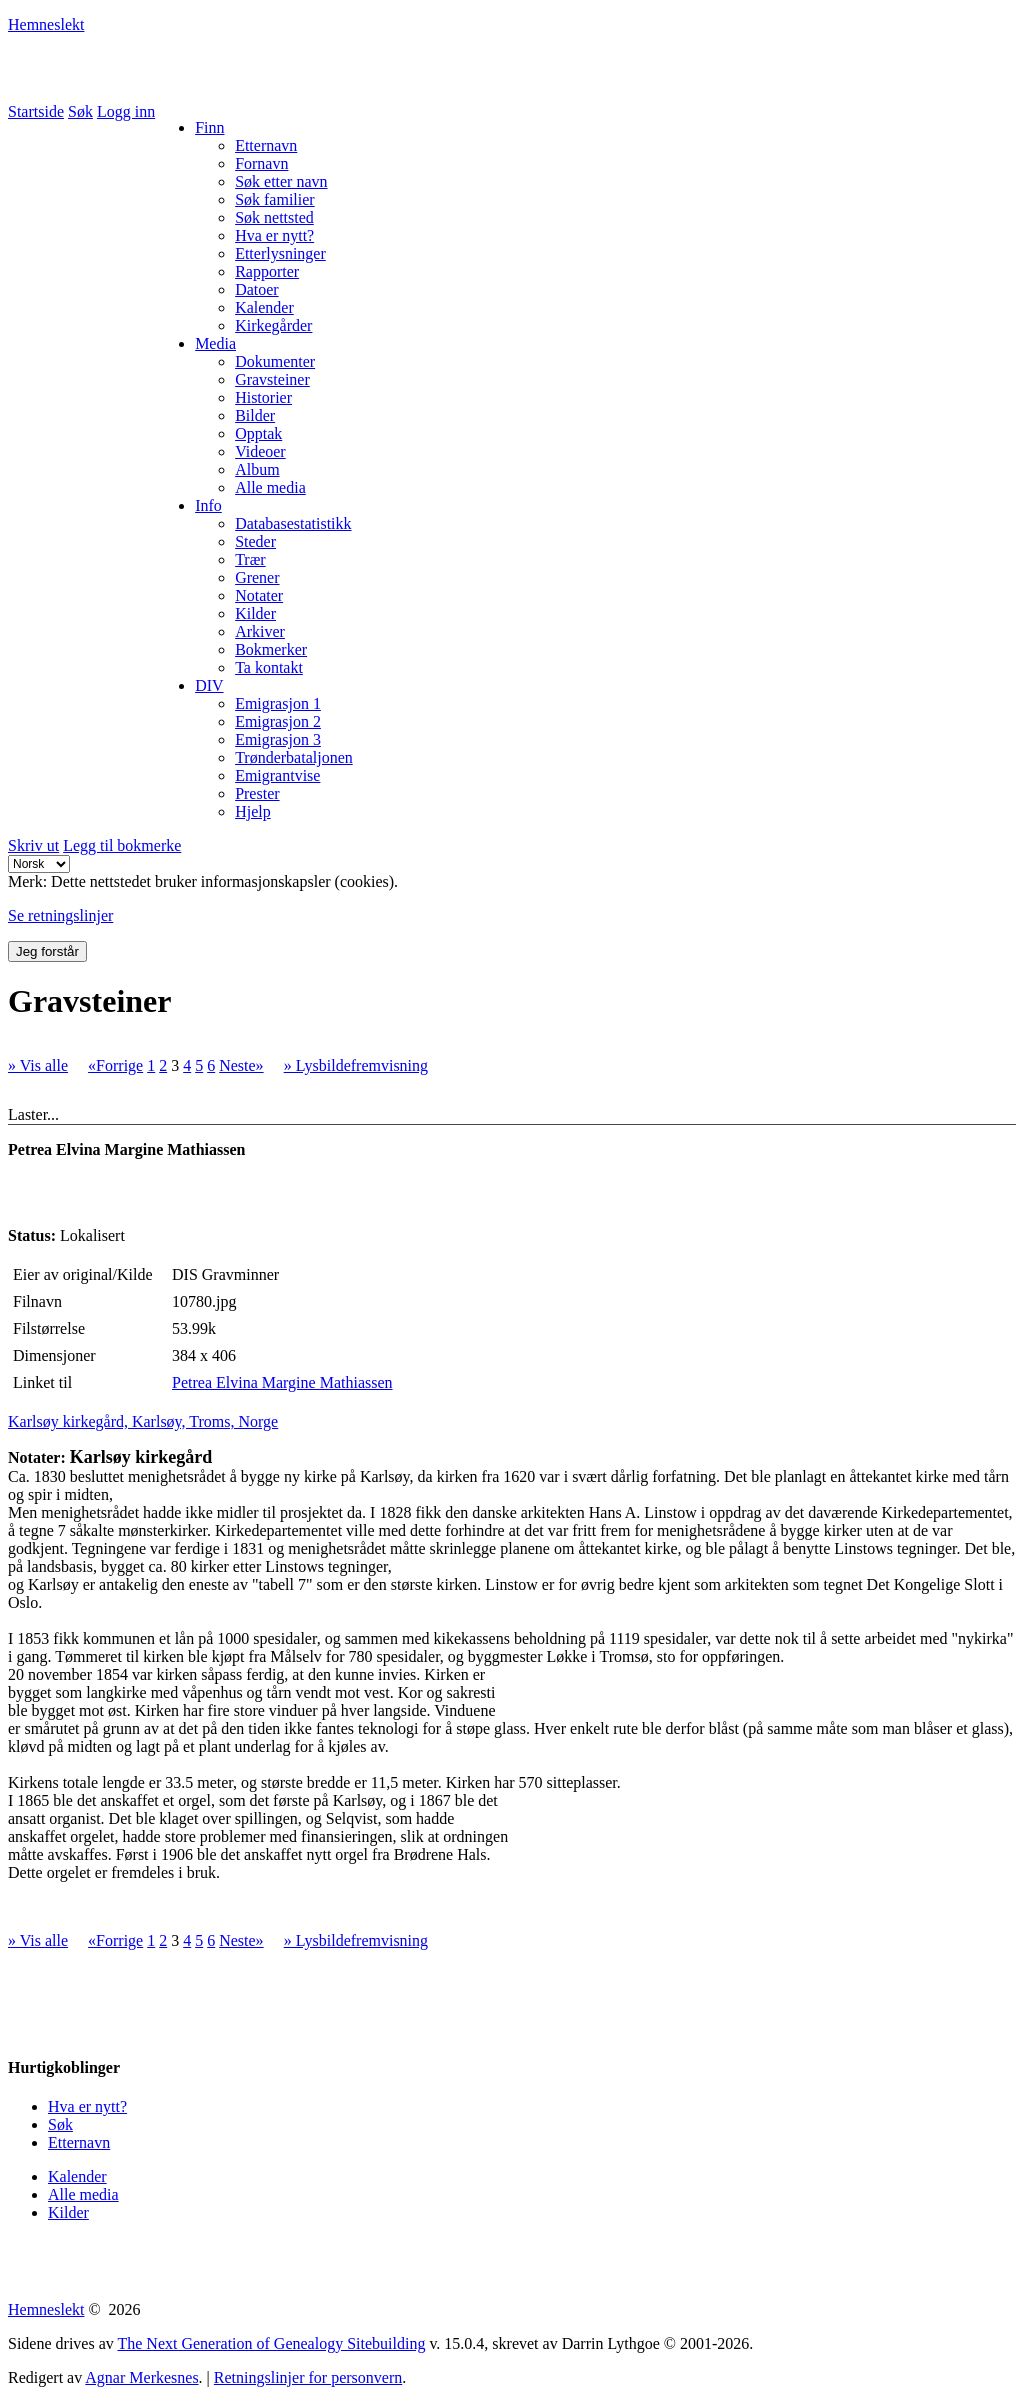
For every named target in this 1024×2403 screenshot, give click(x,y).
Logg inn (126, 111)
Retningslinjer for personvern (308, 2377)
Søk (80, 111)
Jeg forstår (47, 951)
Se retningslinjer (60, 915)
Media (215, 343)
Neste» (241, 1065)
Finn (209, 127)
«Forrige (115, 1065)
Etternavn (79, 2142)
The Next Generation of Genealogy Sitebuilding (271, 2343)
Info (208, 505)
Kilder (68, 2212)
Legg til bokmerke (122, 845)
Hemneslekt (46, 24)
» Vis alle (38, 1065)
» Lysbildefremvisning (356, 1065)
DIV (209, 685)
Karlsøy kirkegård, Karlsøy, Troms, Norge (143, 1421)
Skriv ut (33, 845)
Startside (36, 111)
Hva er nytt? (87, 2106)
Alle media (83, 2194)
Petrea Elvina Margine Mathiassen (282, 1382)
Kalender (77, 2176)
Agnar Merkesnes (141, 2377)
